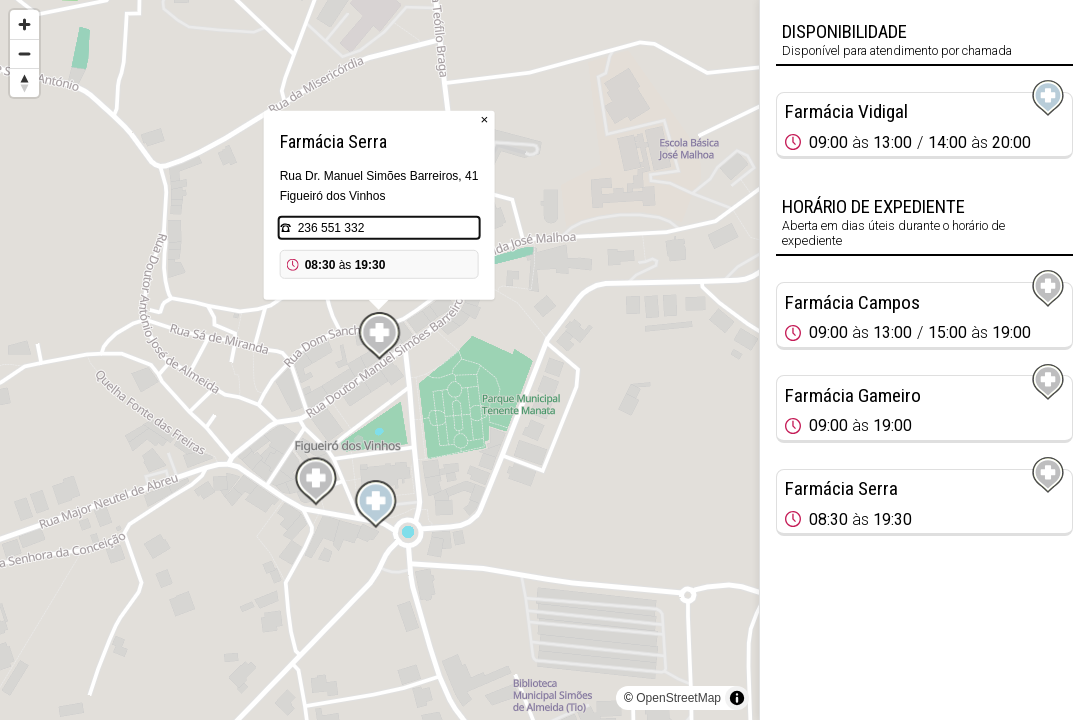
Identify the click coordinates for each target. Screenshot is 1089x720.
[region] (379, 360)
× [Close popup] (485, 119)
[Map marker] (376, 504)
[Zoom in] (24, 24)
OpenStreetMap (678, 698)
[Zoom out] (24, 53)
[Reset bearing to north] (24, 82)
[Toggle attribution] (737, 698)
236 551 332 (331, 228)
